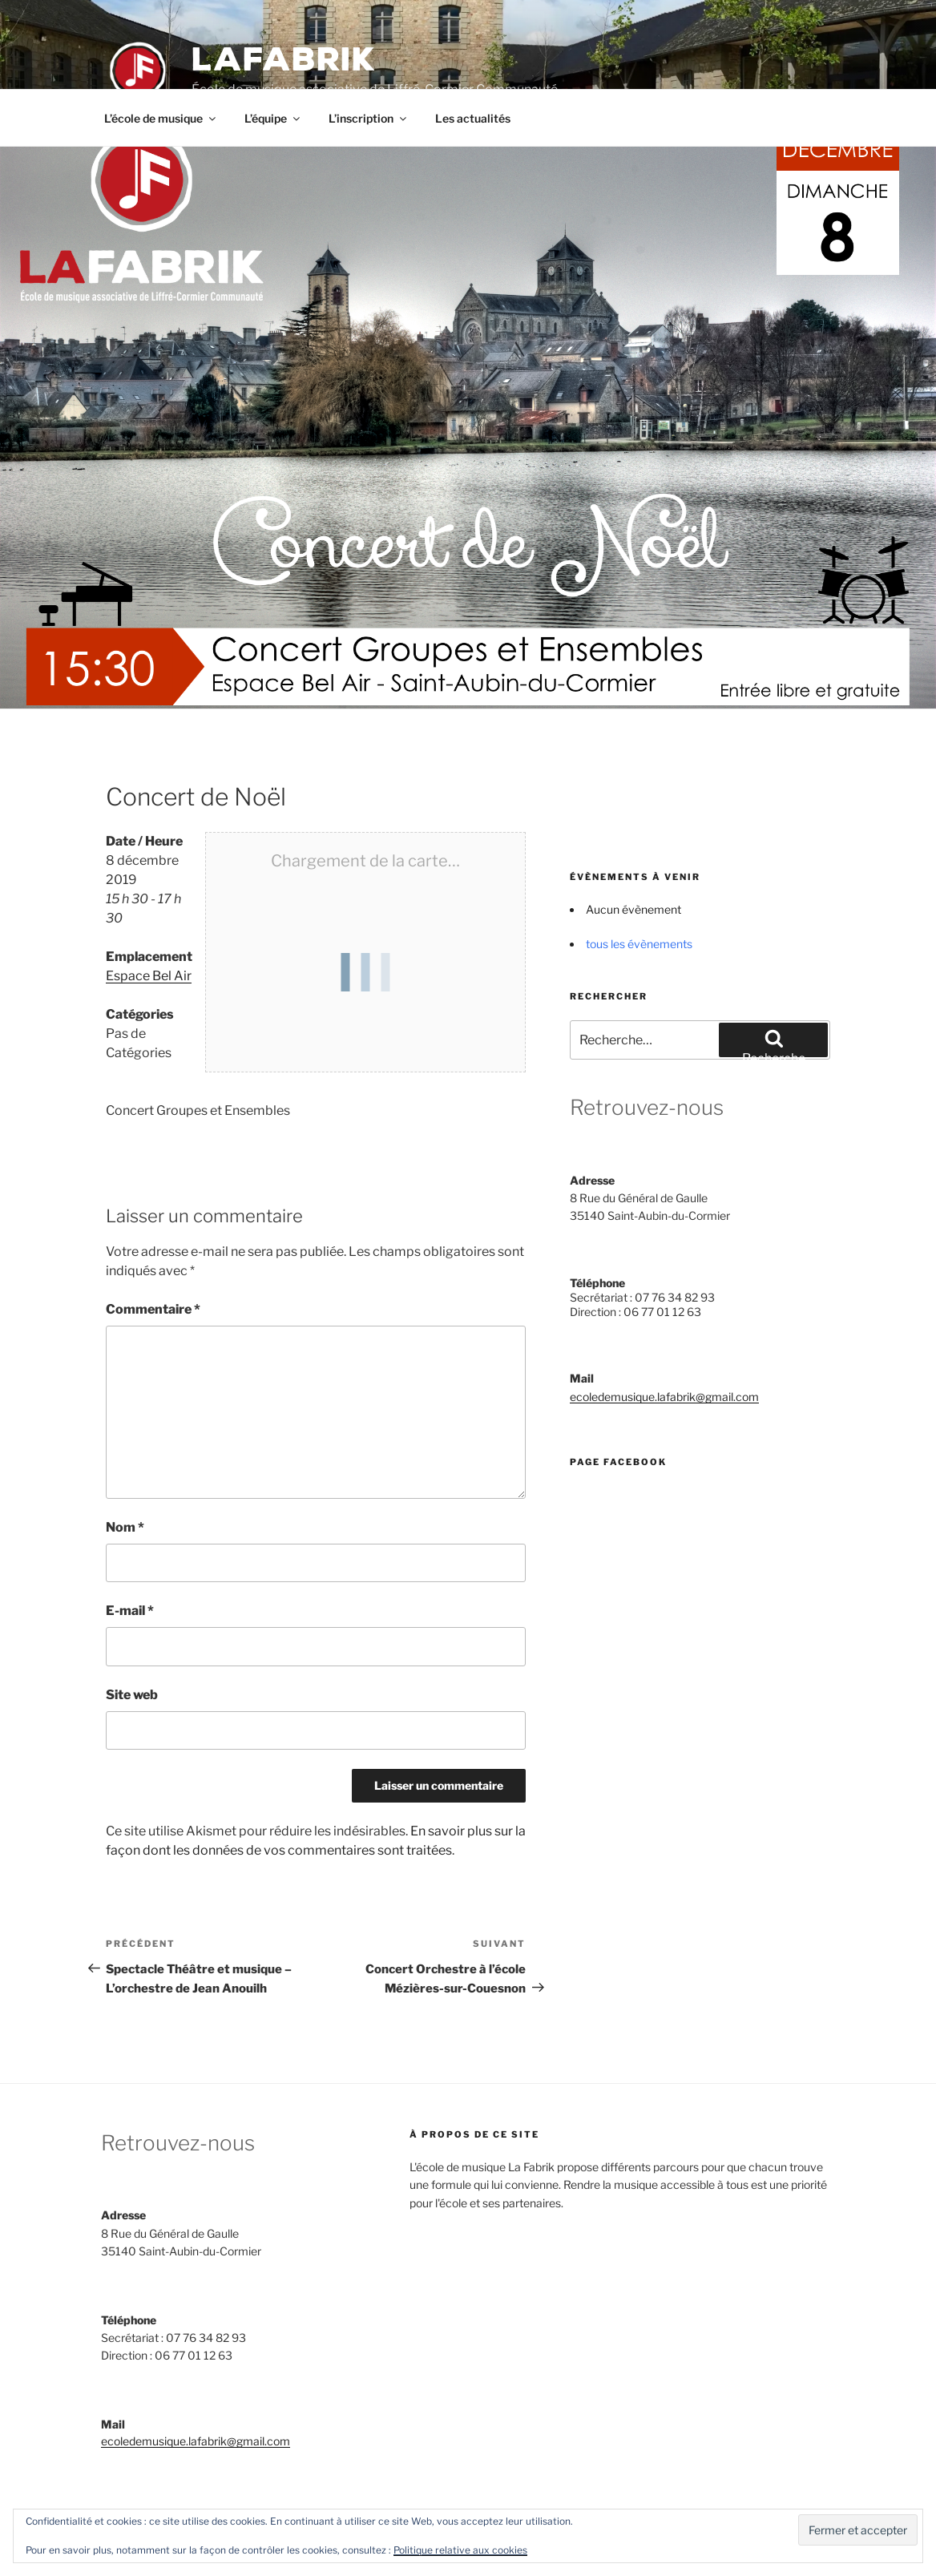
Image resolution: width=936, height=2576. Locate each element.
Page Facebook (618, 1462)
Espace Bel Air (149, 975)
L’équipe (273, 118)
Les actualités (472, 118)
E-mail (130, 1610)
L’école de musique (161, 118)
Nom (125, 1527)
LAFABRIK (284, 60)
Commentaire (153, 1309)
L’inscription (369, 118)
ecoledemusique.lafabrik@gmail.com (664, 1396)
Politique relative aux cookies (460, 2550)
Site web (132, 1694)
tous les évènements (639, 944)
